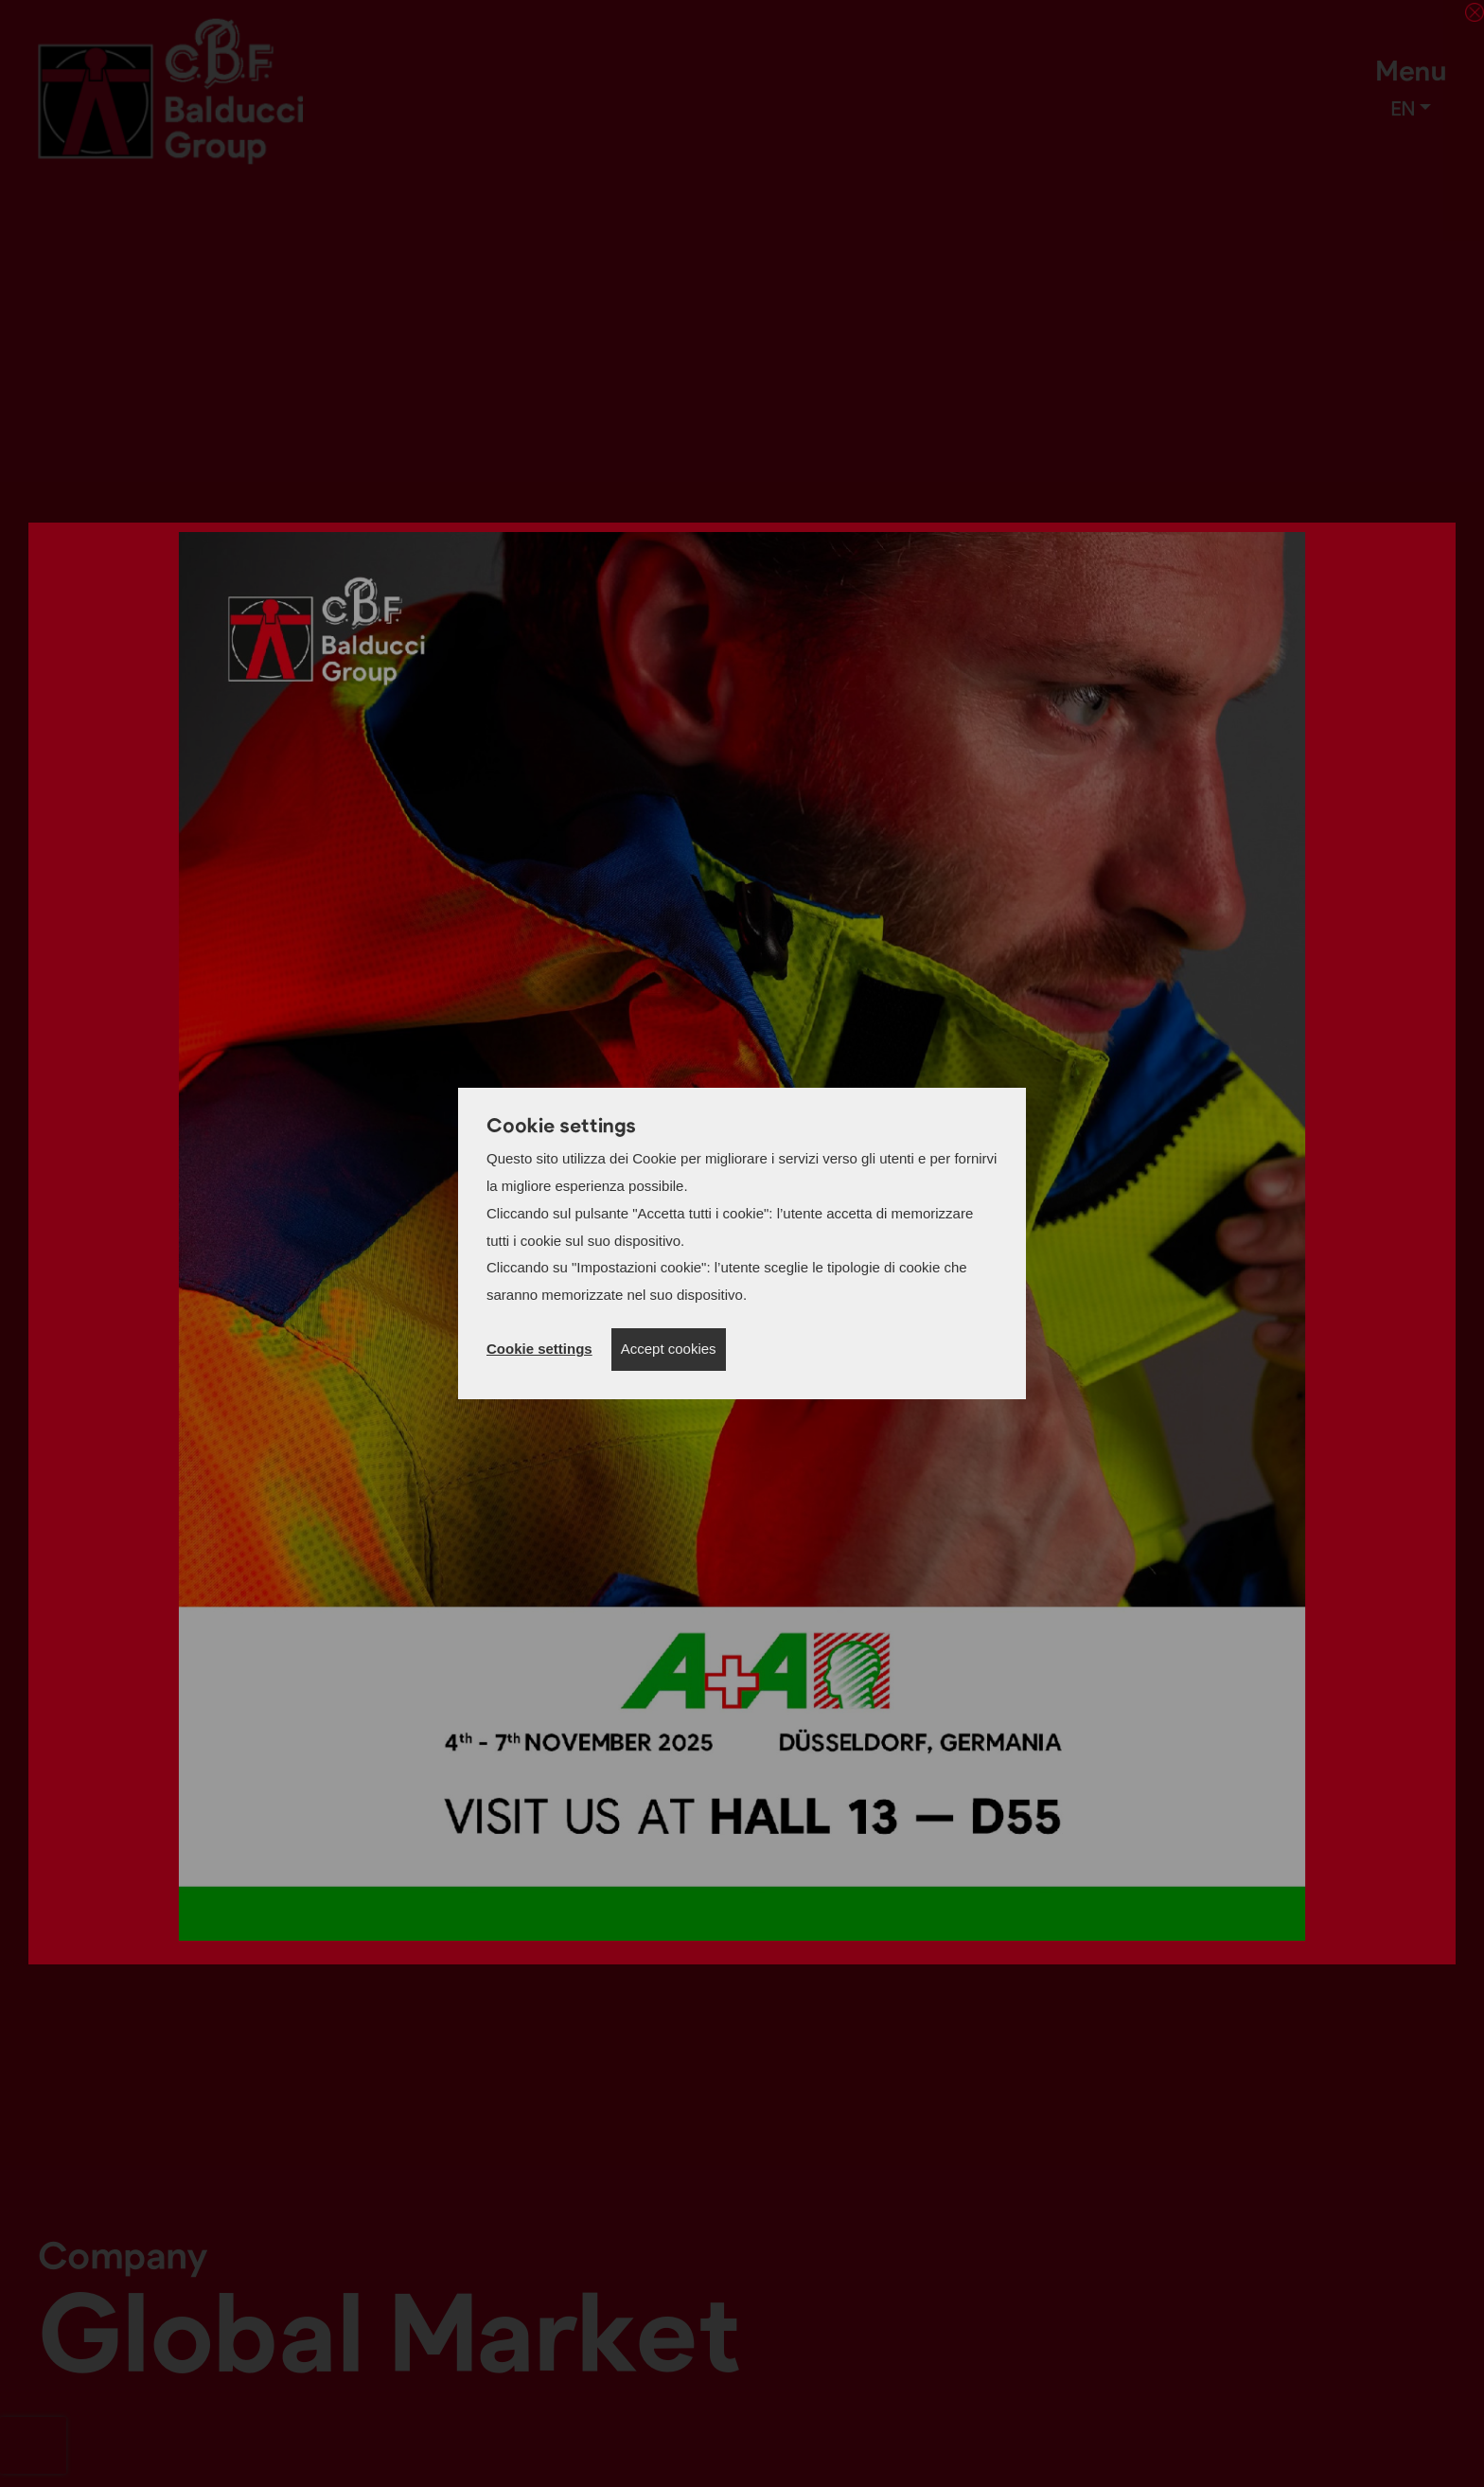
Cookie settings (539, 1349)
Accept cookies (668, 1349)
